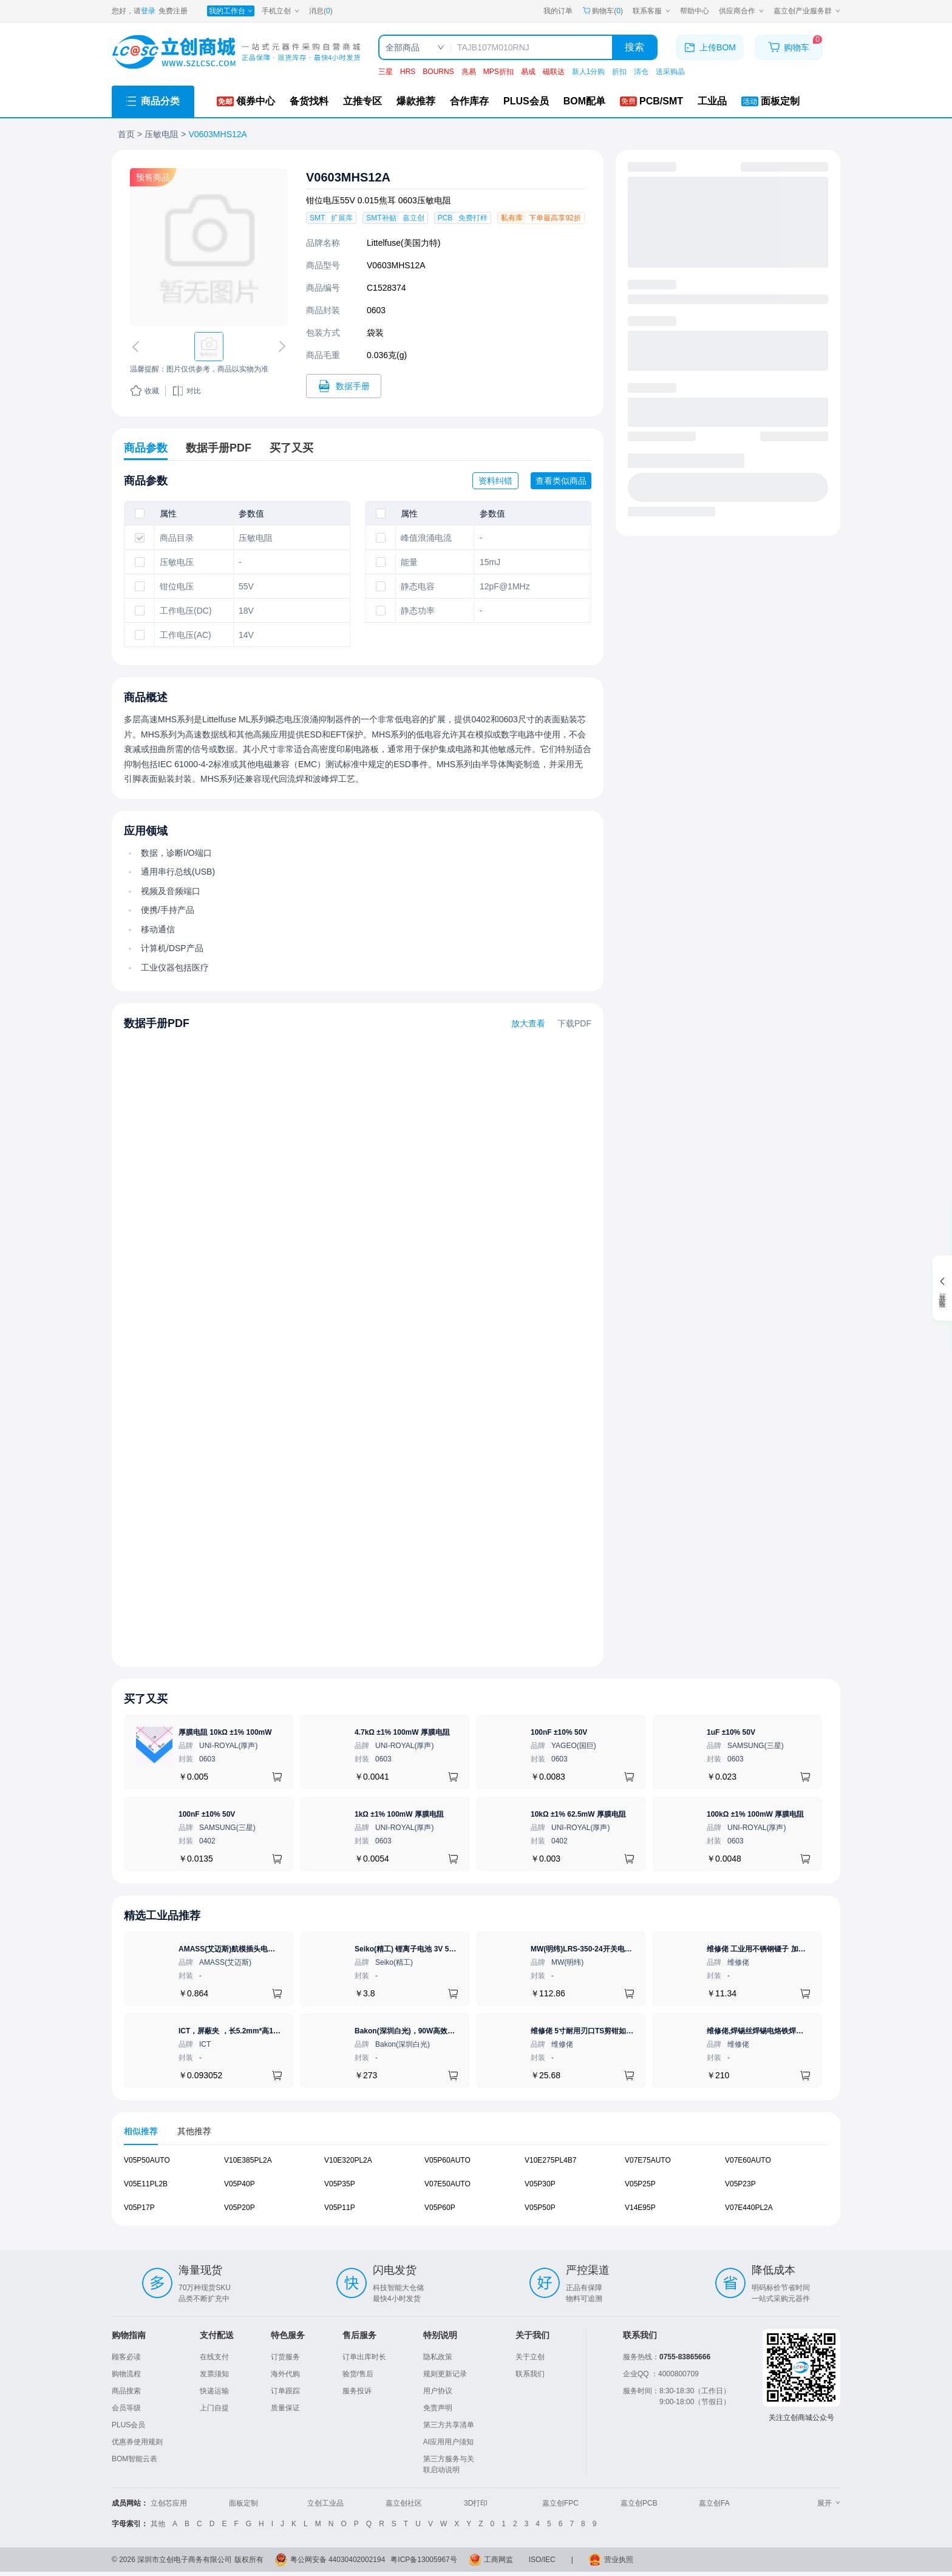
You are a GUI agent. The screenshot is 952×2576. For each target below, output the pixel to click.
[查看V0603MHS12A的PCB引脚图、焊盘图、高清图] (209, 247)
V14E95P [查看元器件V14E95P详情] (640, 2207)
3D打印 (476, 2503)
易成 (528, 71)
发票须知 (214, 2374)
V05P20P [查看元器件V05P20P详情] (239, 2207)
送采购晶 (670, 71)
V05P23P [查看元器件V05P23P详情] (740, 2184)
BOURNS (438, 71)
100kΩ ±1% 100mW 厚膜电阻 (755, 1814)
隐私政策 (437, 2357)
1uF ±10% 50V (731, 1732)
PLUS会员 (128, 2425)
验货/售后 (357, 2374)
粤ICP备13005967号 (423, 2559)
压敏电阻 (161, 134)
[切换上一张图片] (137, 346)
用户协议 (437, 2391)
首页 (126, 134)
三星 (385, 71)
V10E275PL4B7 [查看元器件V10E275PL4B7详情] (550, 2160)
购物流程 (126, 2374)
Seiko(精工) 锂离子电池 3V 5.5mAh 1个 (419, 1949)
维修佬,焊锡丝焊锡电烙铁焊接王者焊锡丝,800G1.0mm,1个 (801, 2031)
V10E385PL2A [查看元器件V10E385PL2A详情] (248, 2160)
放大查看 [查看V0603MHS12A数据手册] (528, 1023)
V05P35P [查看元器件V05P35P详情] (339, 2184)
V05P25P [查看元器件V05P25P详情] (640, 2184)
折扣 (619, 71)
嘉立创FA (714, 2503)
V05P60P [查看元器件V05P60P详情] (439, 2207)
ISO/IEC (542, 2559)
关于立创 (530, 2357)
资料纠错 (495, 481)
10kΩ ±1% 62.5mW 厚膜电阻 (578, 1814)
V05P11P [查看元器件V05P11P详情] (339, 2207)
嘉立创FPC (560, 2503)
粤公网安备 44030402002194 (338, 2559)
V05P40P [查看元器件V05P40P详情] (239, 2184)
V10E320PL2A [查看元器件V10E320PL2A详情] (348, 2160)
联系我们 (530, 2374)
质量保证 (285, 2408)
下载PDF (574, 1023)
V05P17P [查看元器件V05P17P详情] (139, 2207)
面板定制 (243, 2503)
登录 (148, 11)
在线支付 (214, 2357)
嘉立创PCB (639, 2503)
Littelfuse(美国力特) (403, 243)
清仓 (641, 71)
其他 (158, 2524)
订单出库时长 (364, 2357)
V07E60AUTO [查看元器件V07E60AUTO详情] (748, 2160)
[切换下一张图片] (279, 346)
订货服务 (285, 2357)
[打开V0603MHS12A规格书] (343, 386)
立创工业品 (325, 2503)
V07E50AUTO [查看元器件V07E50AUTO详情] (447, 2184)
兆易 (468, 71)
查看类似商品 (561, 481)
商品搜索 (126, 2391)
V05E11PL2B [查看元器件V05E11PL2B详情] (146, 2184)
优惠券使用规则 (137, 2442)
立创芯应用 (169, 2503)
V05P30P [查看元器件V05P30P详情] (540, 2184)
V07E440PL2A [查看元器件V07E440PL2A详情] (749, 2207)
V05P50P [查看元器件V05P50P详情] (540, 2207)
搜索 (634, 47)
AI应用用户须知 (448, 2442)
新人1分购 (588, 71)
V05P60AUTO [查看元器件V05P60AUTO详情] (447, 2160)
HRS (407, 71)
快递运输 (214, 2391)
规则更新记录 (445, 2374)
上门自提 (214, 2408)
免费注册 (173, 11)
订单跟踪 (285, 2391)
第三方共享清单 (448, 2425)
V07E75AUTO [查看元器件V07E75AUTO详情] (648, 2160)
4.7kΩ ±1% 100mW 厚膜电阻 (402, 1732)
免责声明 (437, 2408)
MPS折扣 (498, 71)
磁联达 (554, 71)
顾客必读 (126, 2357)
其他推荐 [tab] (194, 2131)
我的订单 (558, 11)
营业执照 (618, 2559)
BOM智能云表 (134, 2459)
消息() (321, 11)
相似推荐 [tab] (141, 2131)
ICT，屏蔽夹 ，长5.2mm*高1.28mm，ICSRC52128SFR (269, 2031)
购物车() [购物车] (602, 10)
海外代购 (285, 2374)
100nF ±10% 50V (559, 1732)
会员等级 (126, 2408)
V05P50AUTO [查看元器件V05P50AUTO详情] (147, 2160)
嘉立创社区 (404, 2503)
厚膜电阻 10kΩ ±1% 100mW (225, 1732)
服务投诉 (357, 2391)
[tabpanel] (476, 2190)
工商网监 (498, 2559)
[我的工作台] (230, 10)
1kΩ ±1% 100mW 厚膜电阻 (399, 1814)
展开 (828, 2503)
